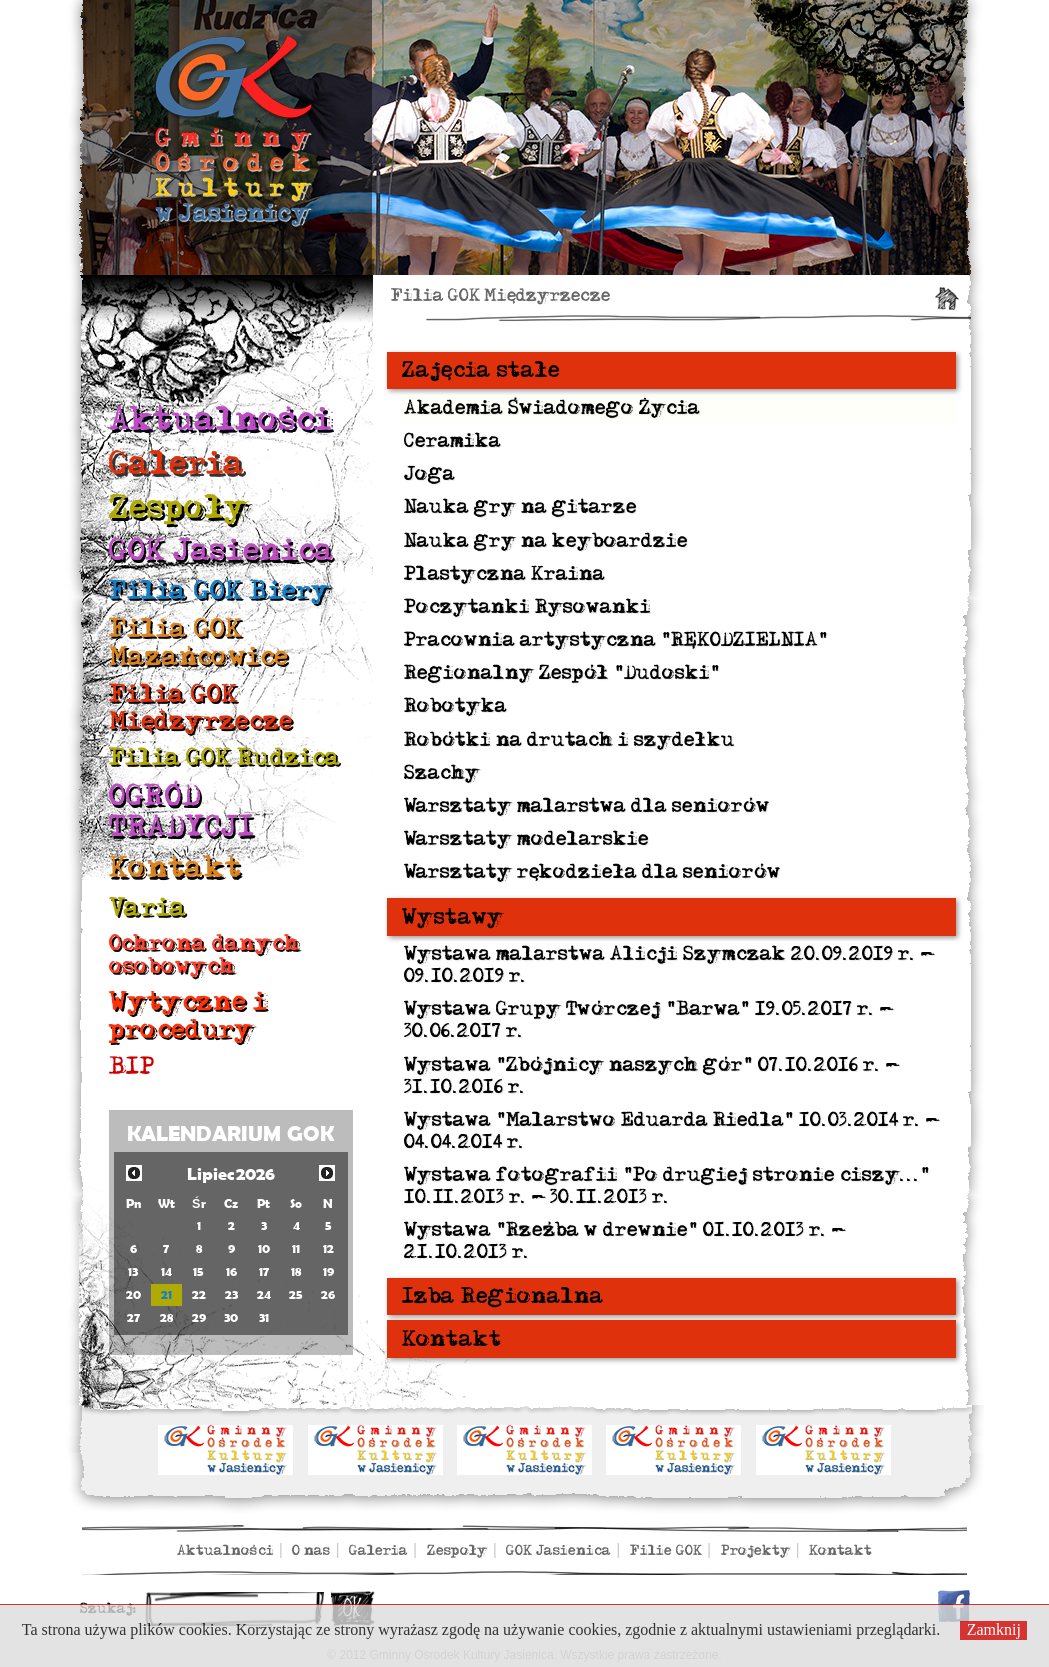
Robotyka (455, 706)
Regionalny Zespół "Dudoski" (562, 673)
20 (133, 1294)
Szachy (442, 773)
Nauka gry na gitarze (520, 507)
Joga (429, 474)
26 (328, 1294)
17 (264, 1271)
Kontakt (175, 868)
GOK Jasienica (221, 550)
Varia (148, 907)
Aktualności (220, 419)
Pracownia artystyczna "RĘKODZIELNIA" (616, 640)
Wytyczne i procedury (188, 1015)
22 (199, 1294)
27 (133, 1317)
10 (264, 1248)
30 (231, 1317)
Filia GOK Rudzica (224, 757)
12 (328, 1248)
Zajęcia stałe (481, 370)
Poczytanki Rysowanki (527, 607)
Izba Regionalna (503, 1296)
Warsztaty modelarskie (526, 839)
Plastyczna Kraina (504, 574)
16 (231, 1271)
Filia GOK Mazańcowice (198, 642)
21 (166, 1294)
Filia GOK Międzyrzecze (201, 707)
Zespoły (179, 507)
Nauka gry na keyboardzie (546, 541)
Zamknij (994, 1629)
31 (264, 1317)
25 (296, 1294)
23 (231, 1294)
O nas (311, 1550)
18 (296, 1271)
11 (296, 1248)
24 (264, 1294)
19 (328, 1271)
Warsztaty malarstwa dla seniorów (587, 806)
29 (199, 1317)
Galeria (177, 463)
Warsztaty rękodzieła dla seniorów (592, 872)
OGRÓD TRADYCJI (182, 811)
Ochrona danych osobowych (204, 954)
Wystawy (453, 917)
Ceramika (452, 441)
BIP (132, 1066)
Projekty (756, 1550)
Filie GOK (666, 1550)
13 (133, 1271)
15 (198, 1271)
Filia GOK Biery (220, 590)
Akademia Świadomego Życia (552, 408)
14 (166, 1271)
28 (166, 1317)
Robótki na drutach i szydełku (569, 740)
